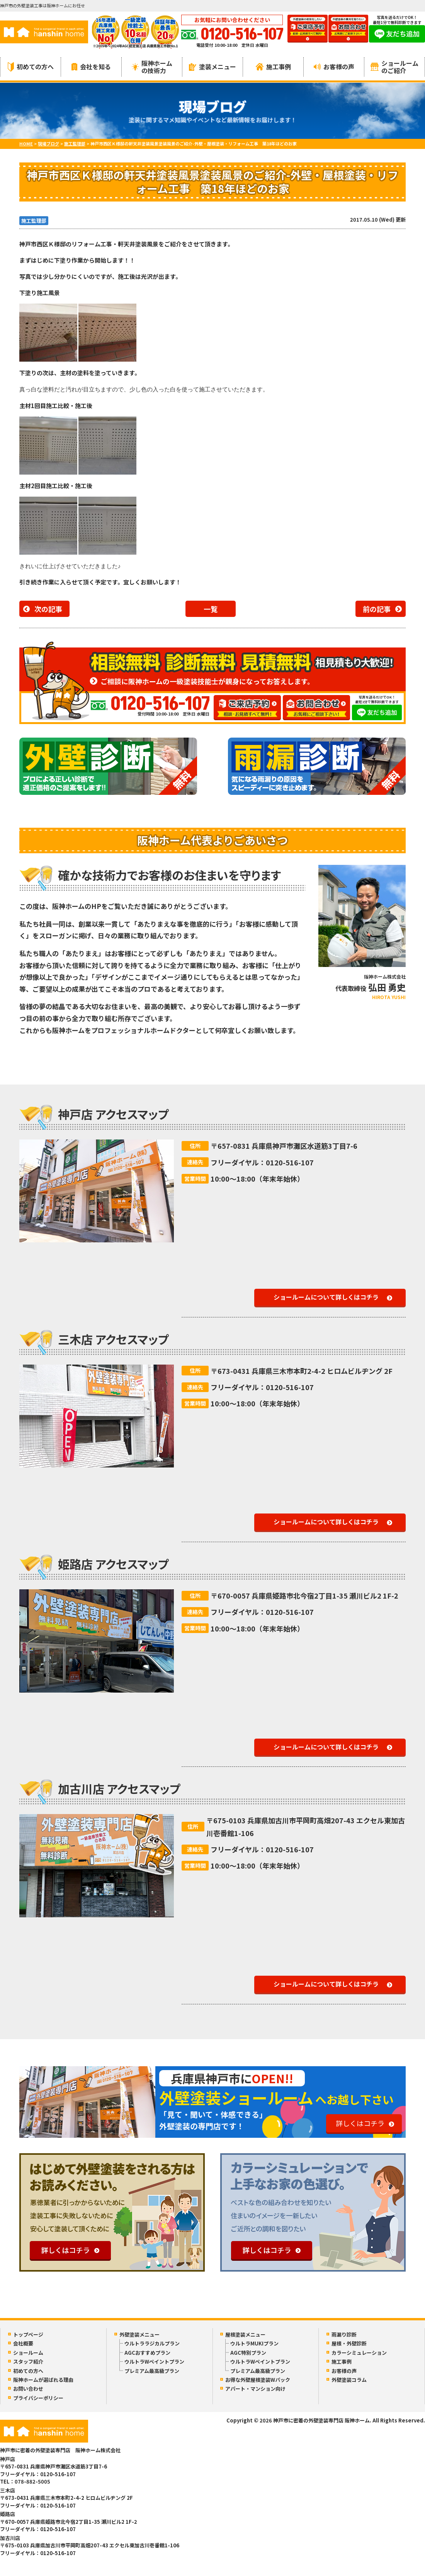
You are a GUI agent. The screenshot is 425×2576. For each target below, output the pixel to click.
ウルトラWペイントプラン (154, 2361)
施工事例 (273, 66)
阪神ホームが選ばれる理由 (43, 2379)
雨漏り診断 (344, 2334)
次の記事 (48, 609)
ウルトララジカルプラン (152, 2343)
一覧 (211, 609)
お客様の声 (334, 66)
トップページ (28, 2334)
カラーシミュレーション (359, 2352)
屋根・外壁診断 (349, 2343)
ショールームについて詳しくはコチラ (326, 1297)
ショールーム (28, 2352)
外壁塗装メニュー (139, 2334)
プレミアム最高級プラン (151, 2370)
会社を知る (91, 66)
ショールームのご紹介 (394, 66)
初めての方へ (31, 67)
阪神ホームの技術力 (152, 66)
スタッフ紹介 (28, 2361)
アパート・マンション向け (255, 2388)
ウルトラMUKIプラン (254, 2343)
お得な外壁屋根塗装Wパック (257, 2379)
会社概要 (23, 2343)
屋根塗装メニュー (245, 2334)
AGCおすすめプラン (147, 2352)
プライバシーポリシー (38, 2398)
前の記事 (377, 609)
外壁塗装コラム (349, 2379)
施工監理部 (33, 220)
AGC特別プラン (248, 2352)
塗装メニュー (212, 66)
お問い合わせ (28, 2388)
